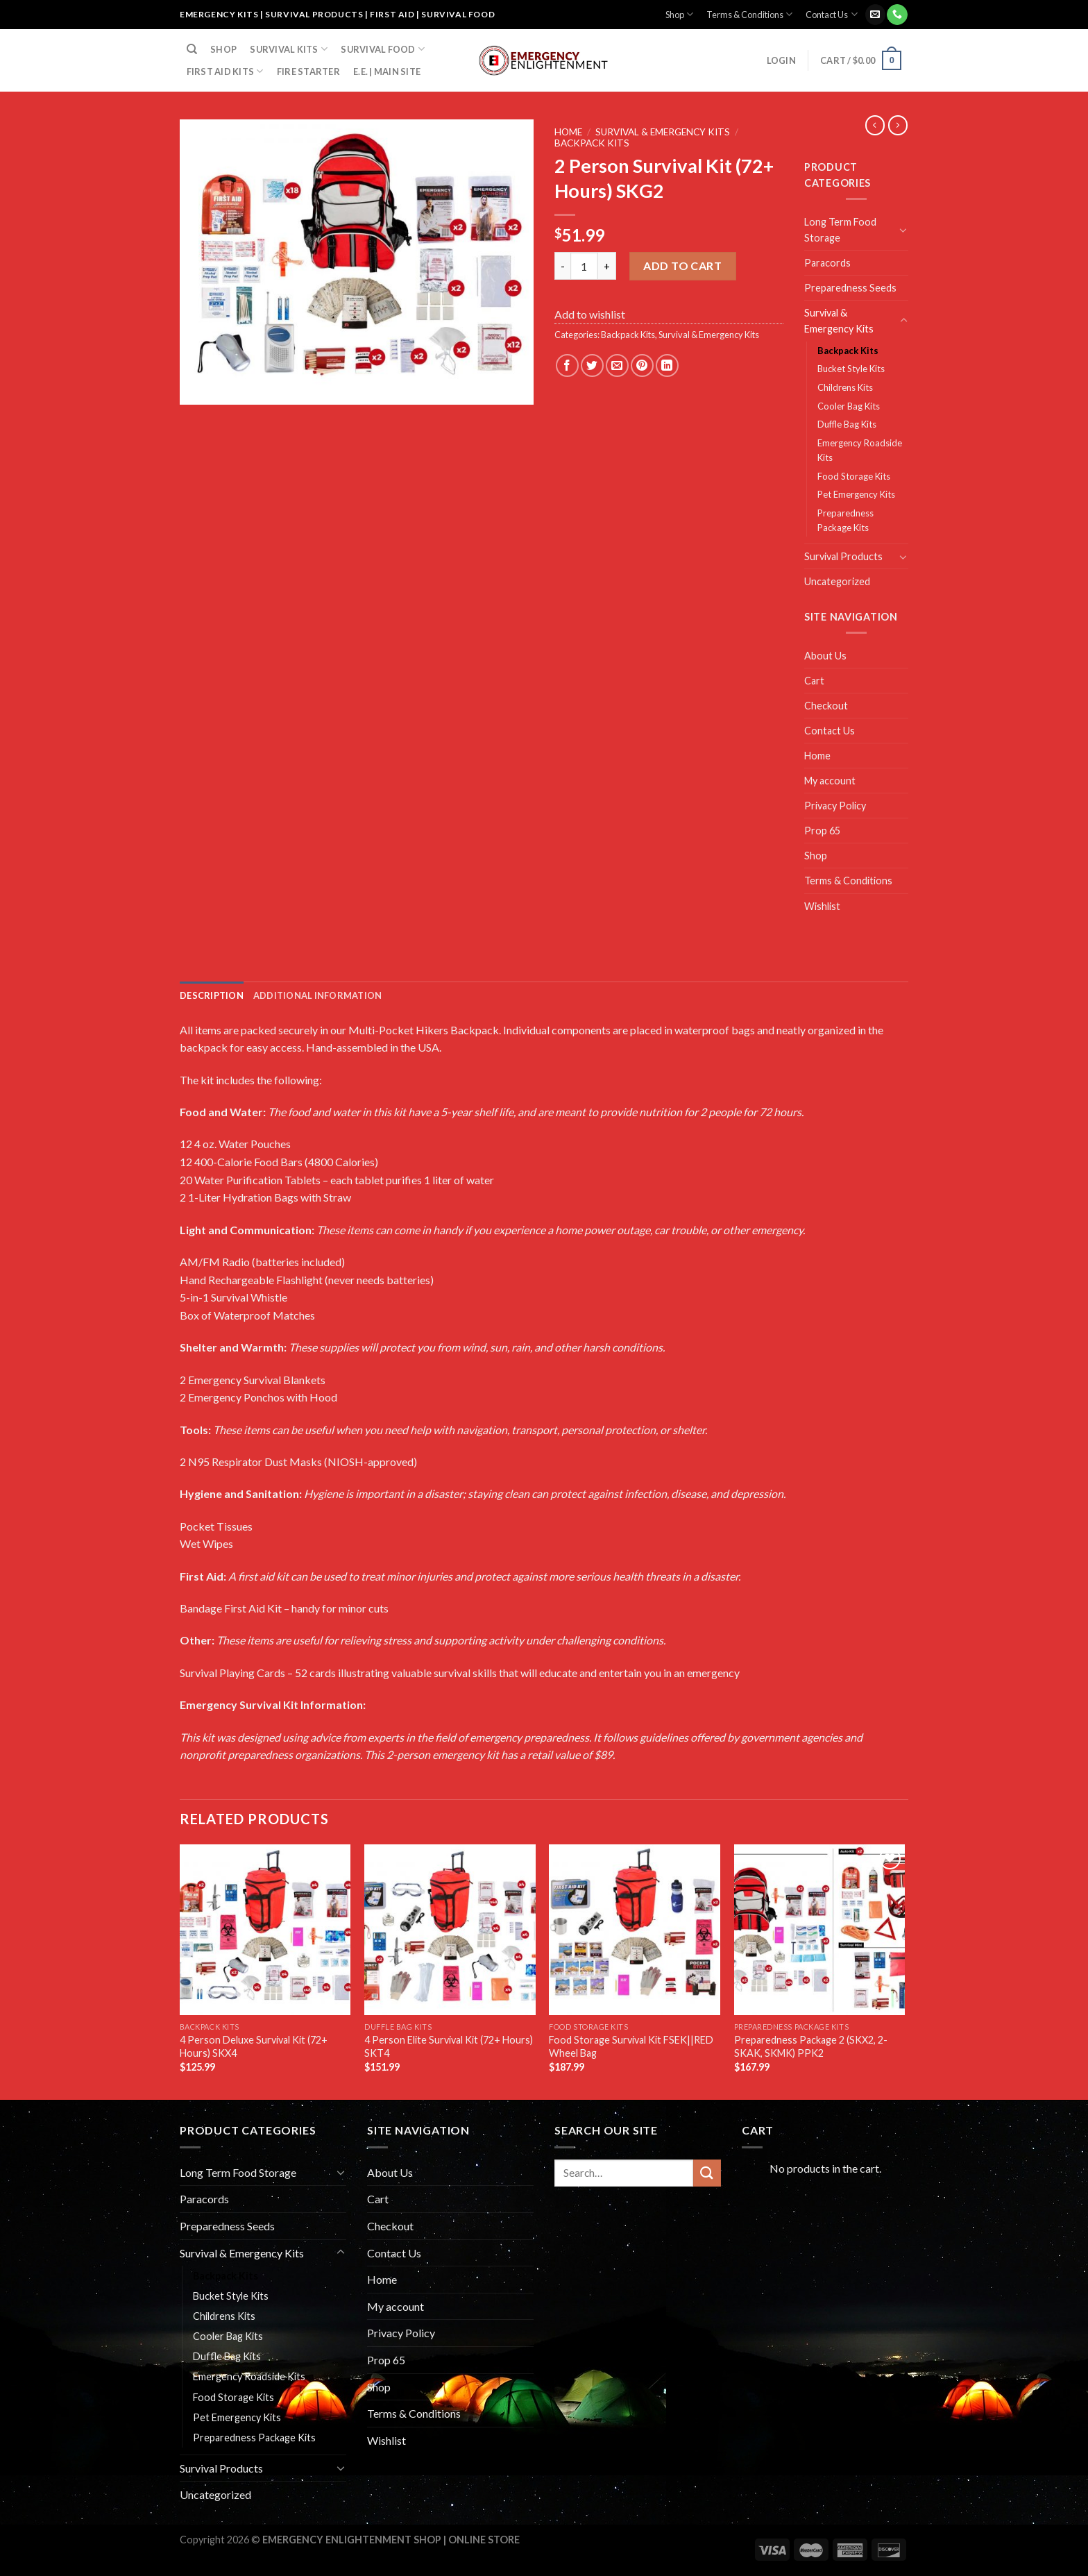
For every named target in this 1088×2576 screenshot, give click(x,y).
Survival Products (843, 556)
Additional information (317, 995)
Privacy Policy (835, 805)
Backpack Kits (591, 143)
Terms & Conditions (749, 14)
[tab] (212, 995)
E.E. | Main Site (386, 71)
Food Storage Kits (853, 476)
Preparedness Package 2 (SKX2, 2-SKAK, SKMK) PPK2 (810, 2046)
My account (830, 780)
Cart (814, 681)
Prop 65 (822, 830)
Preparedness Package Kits (845, 520)
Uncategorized (837, 581)
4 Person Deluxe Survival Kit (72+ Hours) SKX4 (254, 2046)
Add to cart (682, 265)
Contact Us (831, 14)
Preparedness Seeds (850, 288)
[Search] (192, 49)
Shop (679, 14)
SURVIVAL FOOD (383, 49)
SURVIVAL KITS (289, 49)
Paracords (827, 263)
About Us (825, 656)
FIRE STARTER (308, 71)
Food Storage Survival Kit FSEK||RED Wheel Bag (631, 2046)
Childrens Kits (845, 387)
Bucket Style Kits (851, 368)
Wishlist (822, 906)
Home (568, 131)
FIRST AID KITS (225, 71)
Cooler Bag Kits (848, 406)
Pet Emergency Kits (856, 494)
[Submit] (707, 2173)
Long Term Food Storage (840, 230)
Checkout (826, 706)
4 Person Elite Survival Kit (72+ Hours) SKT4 (448, 2046)
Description (212, 995)
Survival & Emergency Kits (662, 131)
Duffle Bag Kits (846, 424)
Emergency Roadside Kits (859, 450)
